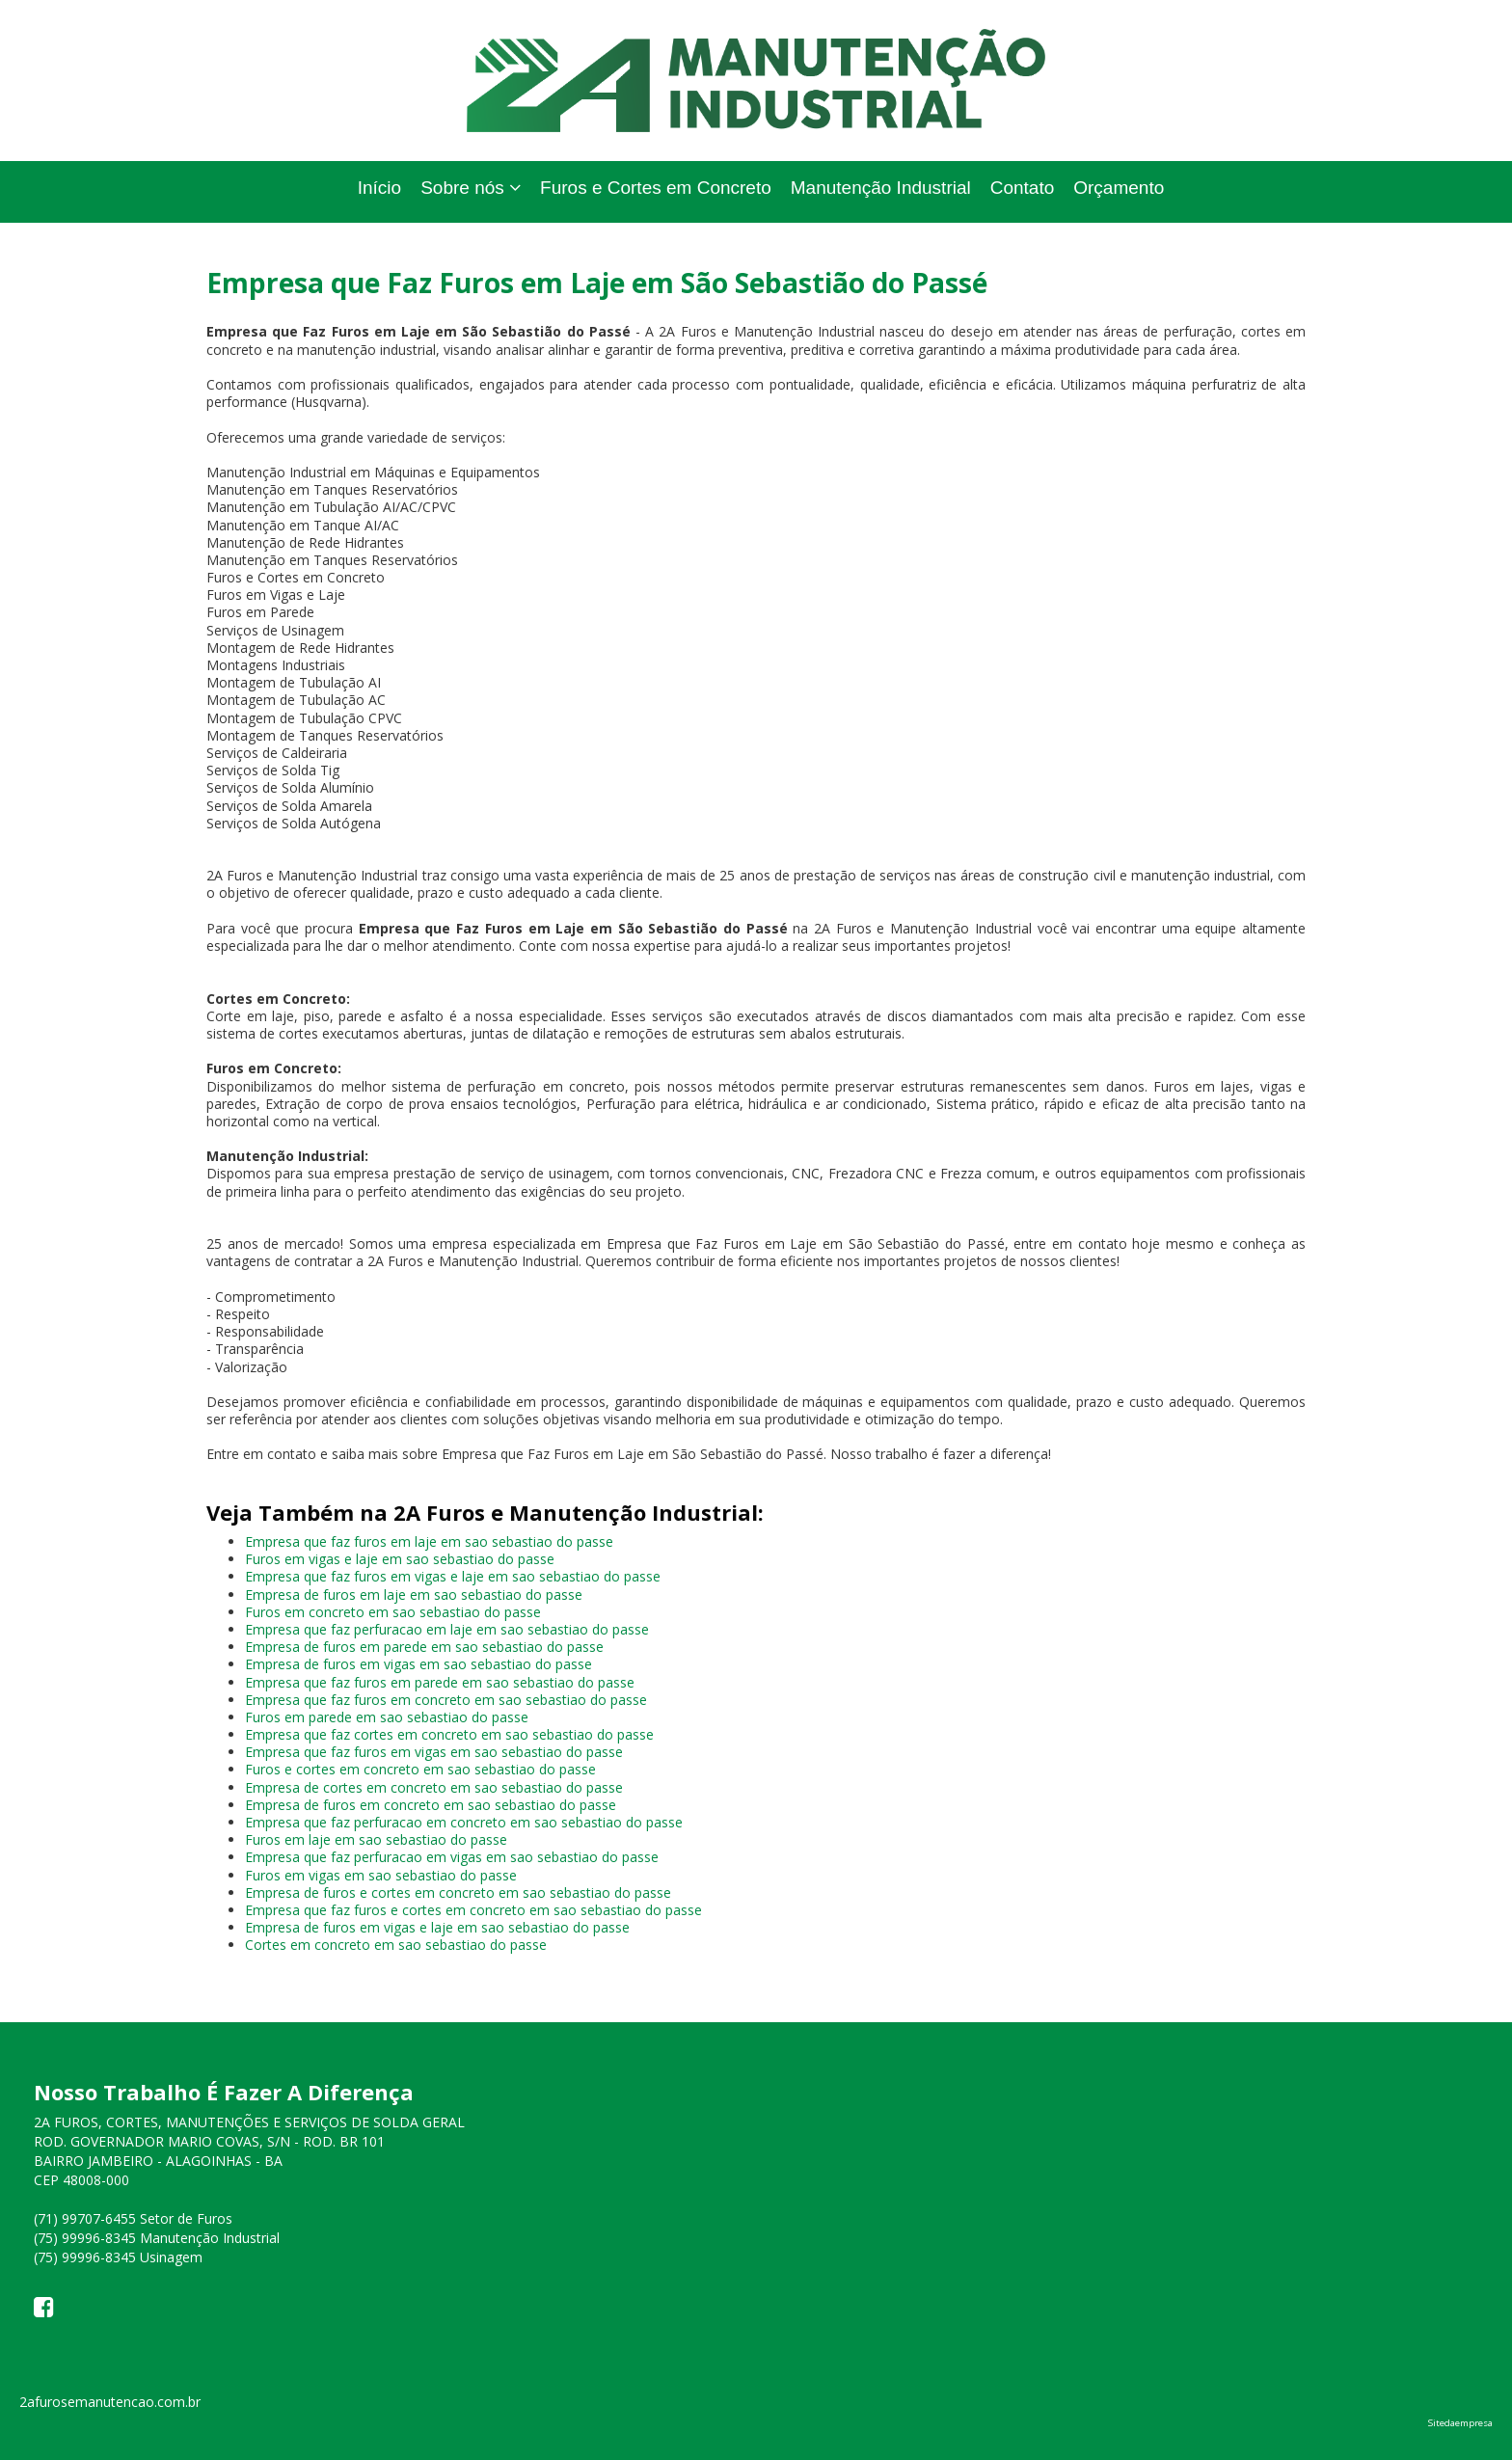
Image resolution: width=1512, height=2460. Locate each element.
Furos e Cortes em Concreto (655, 187)
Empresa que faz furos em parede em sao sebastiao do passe (439, 1682)
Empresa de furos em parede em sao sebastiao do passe (424, 1646)
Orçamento (1118, 187)
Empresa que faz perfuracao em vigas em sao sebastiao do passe (452, 1857)
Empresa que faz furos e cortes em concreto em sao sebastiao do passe (473, 1910)
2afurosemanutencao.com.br (110, 2401)
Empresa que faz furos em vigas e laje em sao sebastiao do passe (453, 1576)
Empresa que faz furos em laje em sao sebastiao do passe (429, 1541)
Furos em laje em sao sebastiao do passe (376, 1839)
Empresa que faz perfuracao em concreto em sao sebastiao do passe (464, 1822)
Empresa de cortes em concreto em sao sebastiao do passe (434, 1787)
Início (379, 187)
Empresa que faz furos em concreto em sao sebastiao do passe (446, 1699)
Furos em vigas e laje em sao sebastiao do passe (399, 1559)
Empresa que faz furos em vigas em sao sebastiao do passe (434, 1752)
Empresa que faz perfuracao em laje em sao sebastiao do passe (447, 1629)
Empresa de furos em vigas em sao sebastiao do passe (418, 1664)
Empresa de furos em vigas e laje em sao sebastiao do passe (437, 1927)
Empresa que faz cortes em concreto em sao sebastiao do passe (449, 1734)
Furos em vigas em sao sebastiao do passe (381, 1875)
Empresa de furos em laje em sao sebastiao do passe (413, 1594)
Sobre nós (470, 187)
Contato (1022, 187)
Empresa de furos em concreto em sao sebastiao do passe (430, 1805)
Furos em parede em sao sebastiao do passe (386, 1717)
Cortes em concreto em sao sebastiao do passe (396, 1944)
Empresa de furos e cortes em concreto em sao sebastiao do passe (458, 1892)
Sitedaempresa (1460, 2423)
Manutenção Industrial (881, 187)
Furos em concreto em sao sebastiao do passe (393, 1612)
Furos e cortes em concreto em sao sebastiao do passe (420, 1769)
